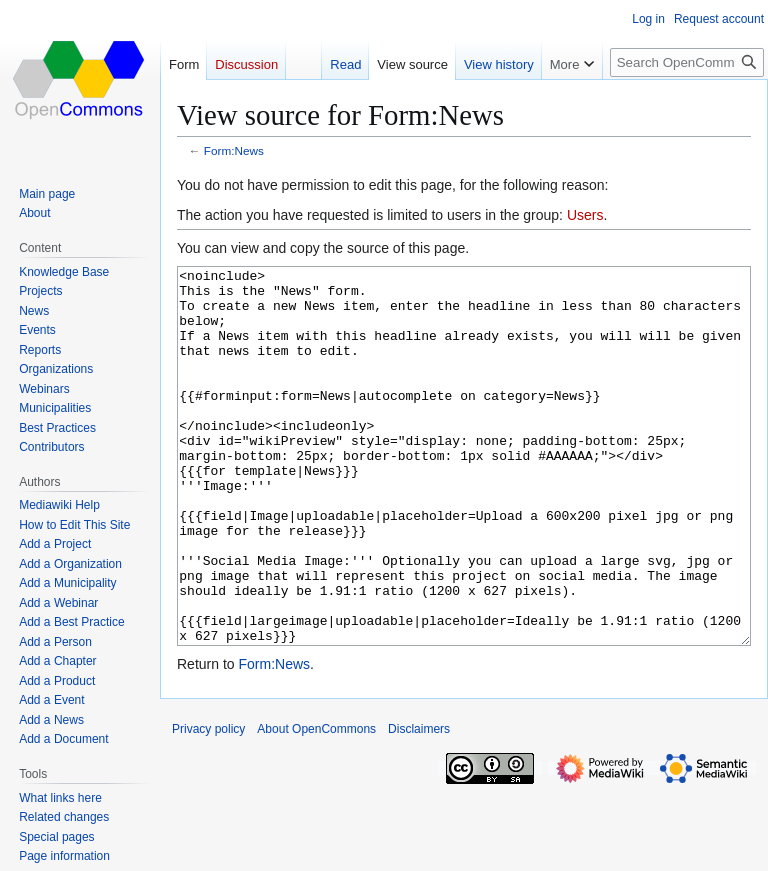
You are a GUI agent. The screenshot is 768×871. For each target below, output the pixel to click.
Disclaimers (419, 804)
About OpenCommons (316, 804)
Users (585, 215)
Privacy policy (208, 804)
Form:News (234, 150)
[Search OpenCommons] (687, 62)
